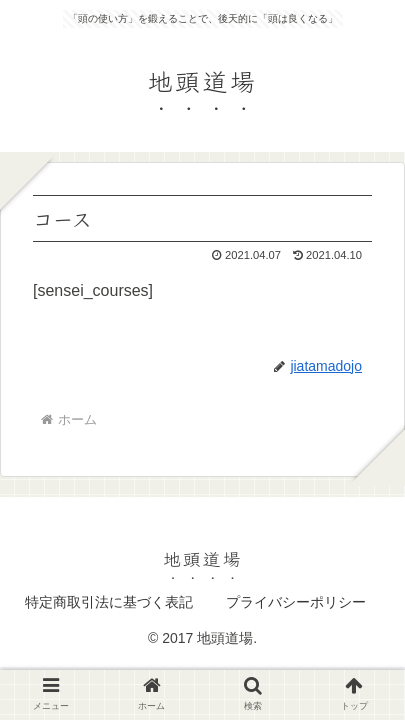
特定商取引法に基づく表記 (109, 602)
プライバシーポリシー (296, 602)
